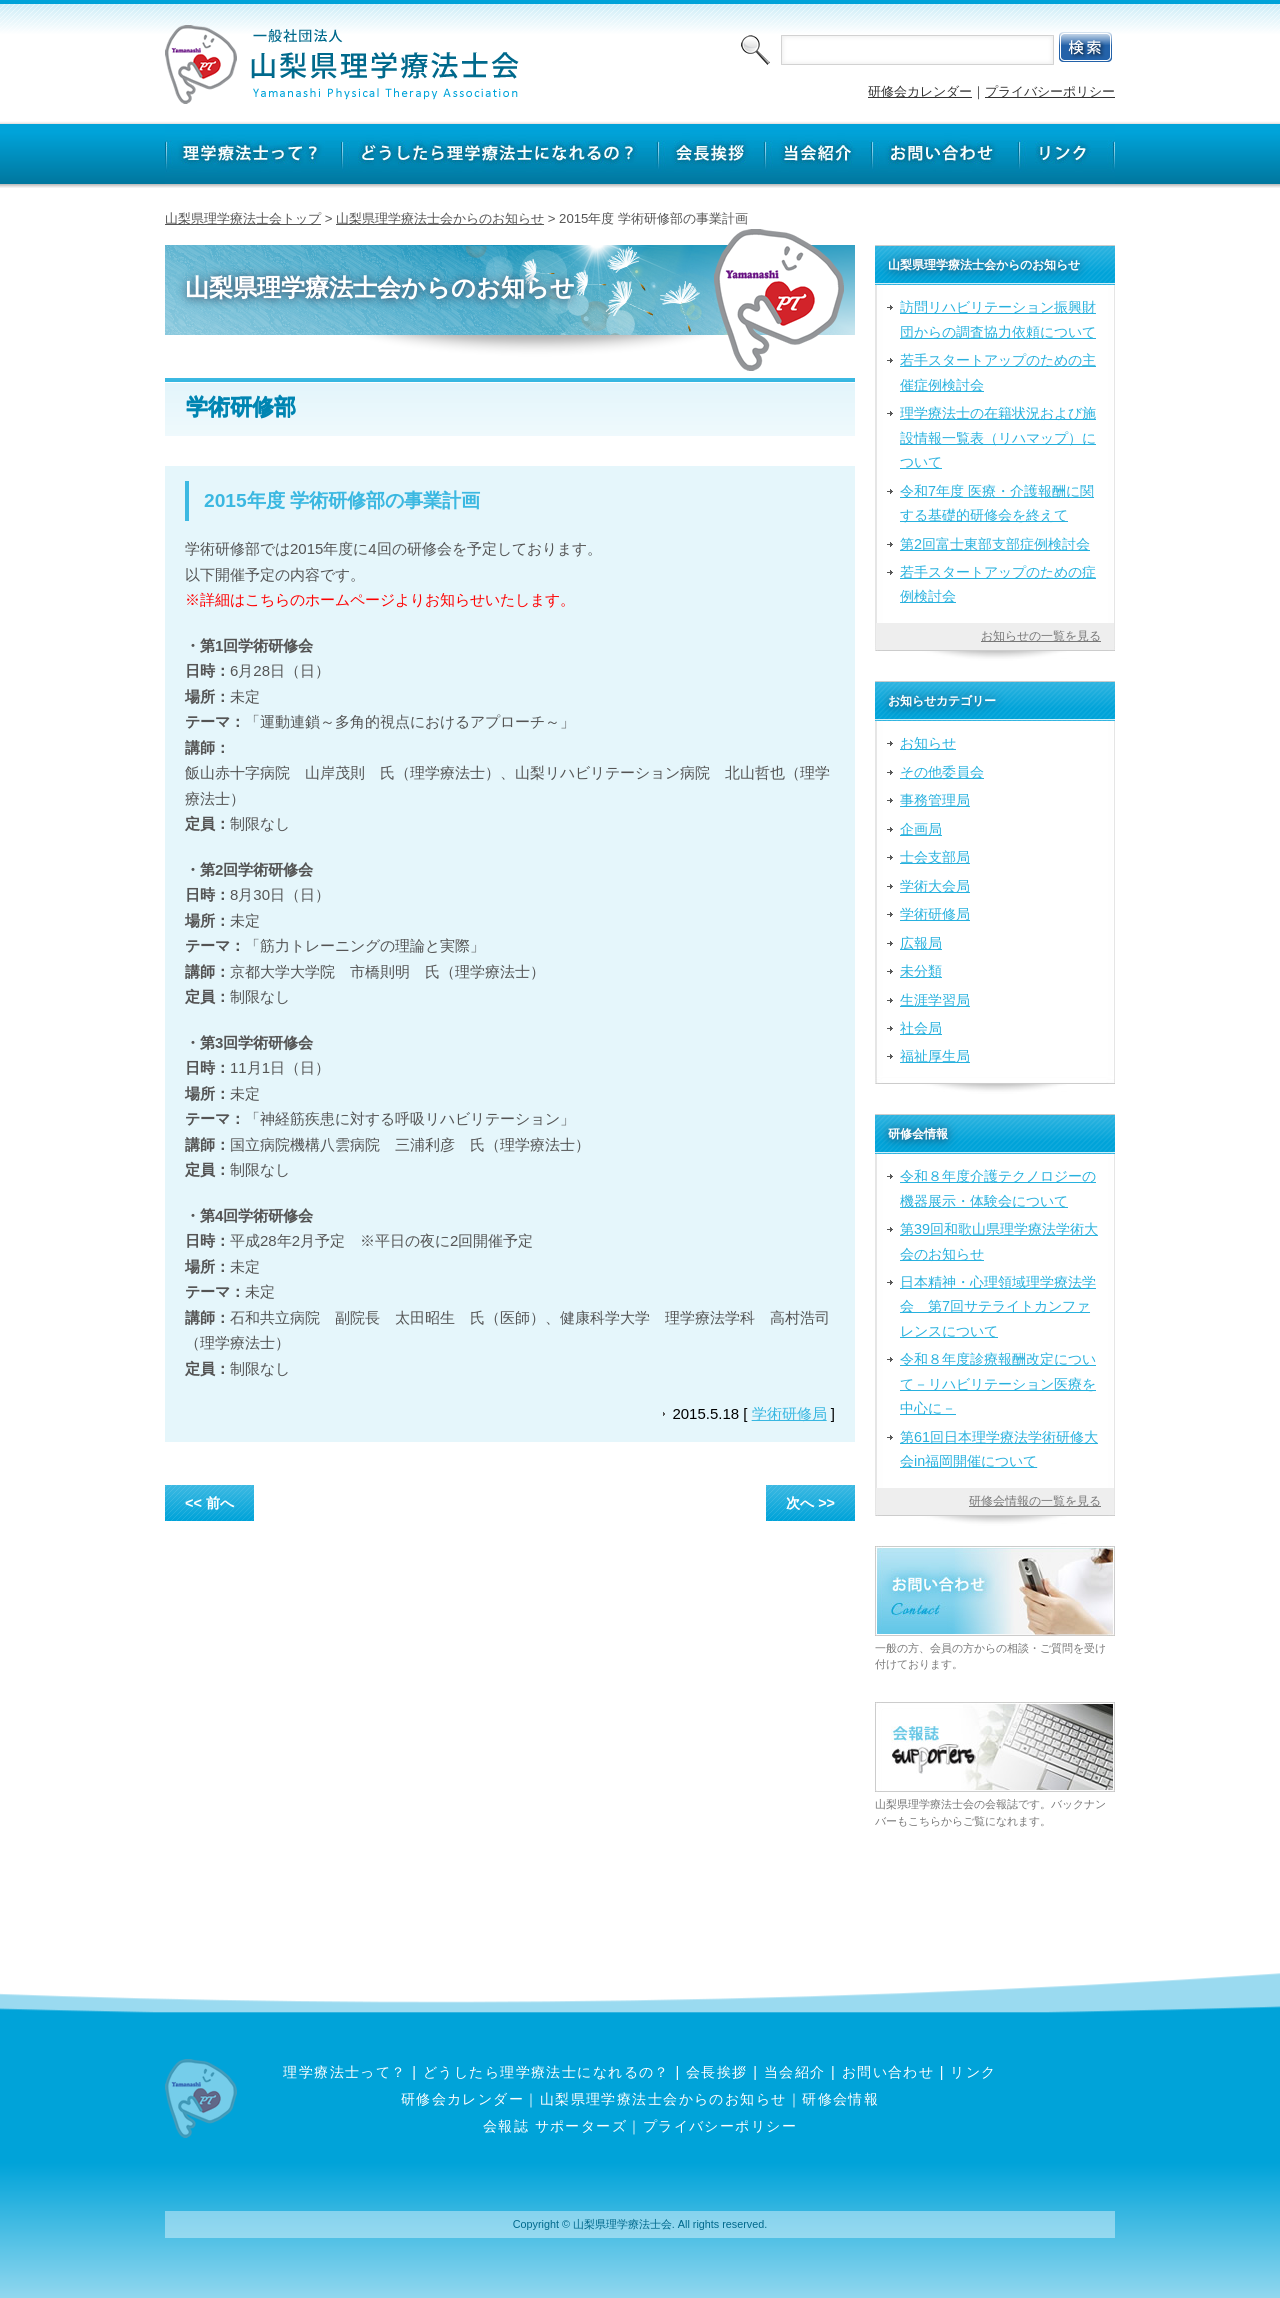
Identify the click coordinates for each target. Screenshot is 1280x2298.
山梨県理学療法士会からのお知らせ (440, 218)
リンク (973, 2072)
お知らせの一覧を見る (1041, 636)
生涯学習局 (935, 1000)
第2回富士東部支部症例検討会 (995, 544)
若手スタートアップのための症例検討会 (998, 584)
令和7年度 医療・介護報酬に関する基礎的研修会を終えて (997, 503)
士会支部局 (935, 857)
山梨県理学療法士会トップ (243, 218)
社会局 (921, 1028)
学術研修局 (789, 1413)
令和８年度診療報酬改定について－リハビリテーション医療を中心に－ (998, 1383)
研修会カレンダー (920, 91)
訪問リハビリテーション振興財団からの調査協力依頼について (998, 319)
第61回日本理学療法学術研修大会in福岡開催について (999, 1449)
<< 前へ (209, 1503)
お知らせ (928, 743)
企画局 (921, 829)
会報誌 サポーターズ (555, 2126)
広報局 (921, 943)
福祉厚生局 (935, 1056)
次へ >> (810, 1503)
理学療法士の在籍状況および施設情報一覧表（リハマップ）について (998, 437)
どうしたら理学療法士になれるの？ (546, 2072)
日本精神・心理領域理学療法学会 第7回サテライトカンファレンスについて (998, 1306)
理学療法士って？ (345, 2072)
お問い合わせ (888, 2072)
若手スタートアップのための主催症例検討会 (998, 372)
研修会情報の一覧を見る (1035, 1501)
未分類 (921, 971)
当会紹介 (795, 2072)
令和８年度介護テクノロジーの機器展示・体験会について (998, 1188)
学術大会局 (935, 886)
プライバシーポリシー (1050, 91)
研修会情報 (840, 2099)
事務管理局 (935, 800)
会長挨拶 (717, 2072)
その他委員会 (942, 772)
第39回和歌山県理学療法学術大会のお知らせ (999, 1241)
